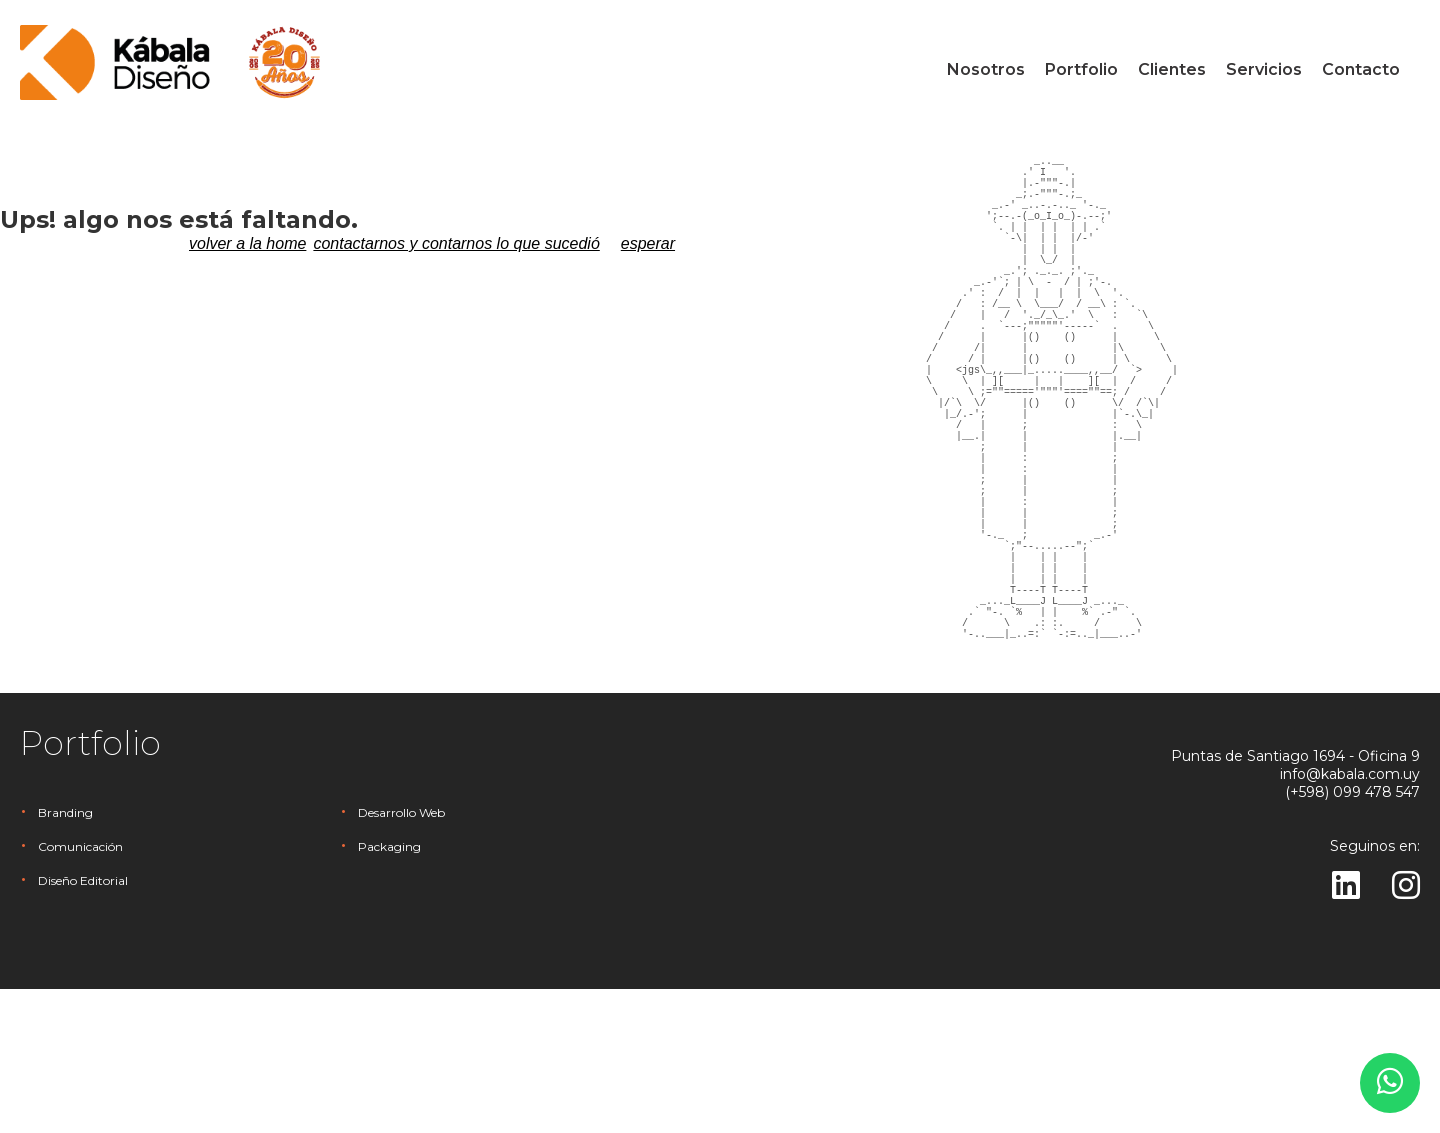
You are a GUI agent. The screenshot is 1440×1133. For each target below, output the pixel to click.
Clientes (1172, 69)
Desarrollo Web (401, 956)
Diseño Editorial (83, 1024)
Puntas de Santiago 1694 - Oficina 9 (1295, 900)
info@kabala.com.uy (1350, 918)
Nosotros (986, 69)
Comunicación (80, 990)
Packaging (389, 990)
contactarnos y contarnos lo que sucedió (456, 243)
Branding (65, 956)
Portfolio (1081, 69)
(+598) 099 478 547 (1352, 936)
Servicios (1264, 69)
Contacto (1361, 69)
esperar (648, 243)
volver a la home (247, 243)
